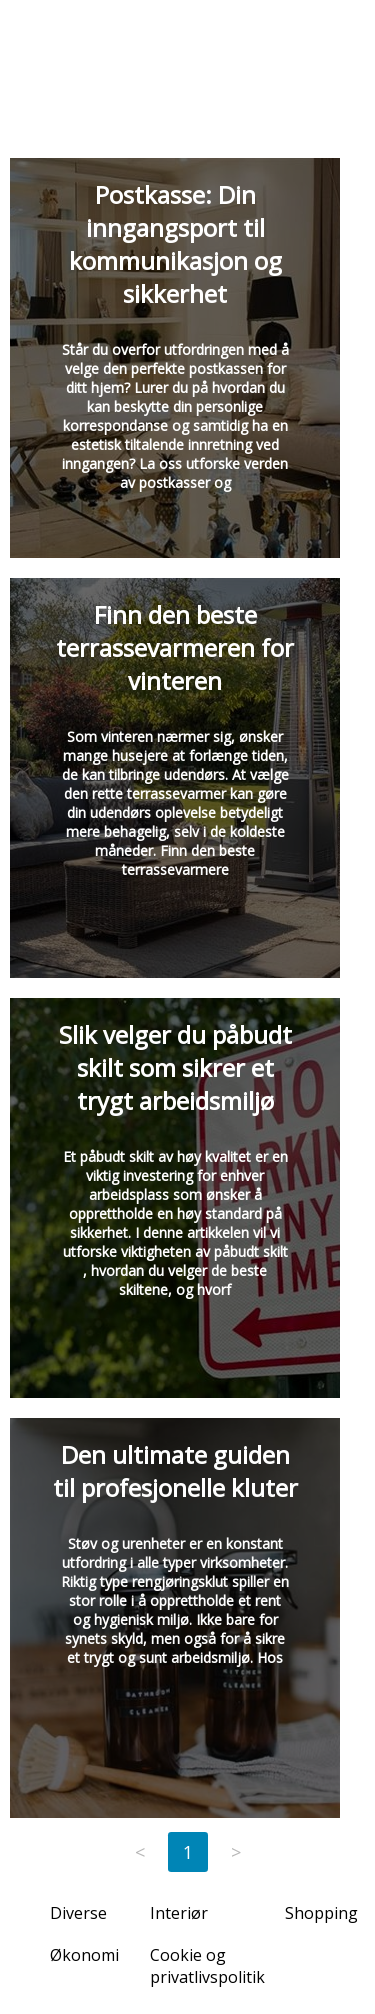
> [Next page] (236, 1852)
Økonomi (84, 1955)
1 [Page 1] (188, 1852)
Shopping (321, 1913)
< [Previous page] (140, 1852)
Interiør (179, 1913)
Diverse (78, 1913)
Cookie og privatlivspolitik (207, 1966)
